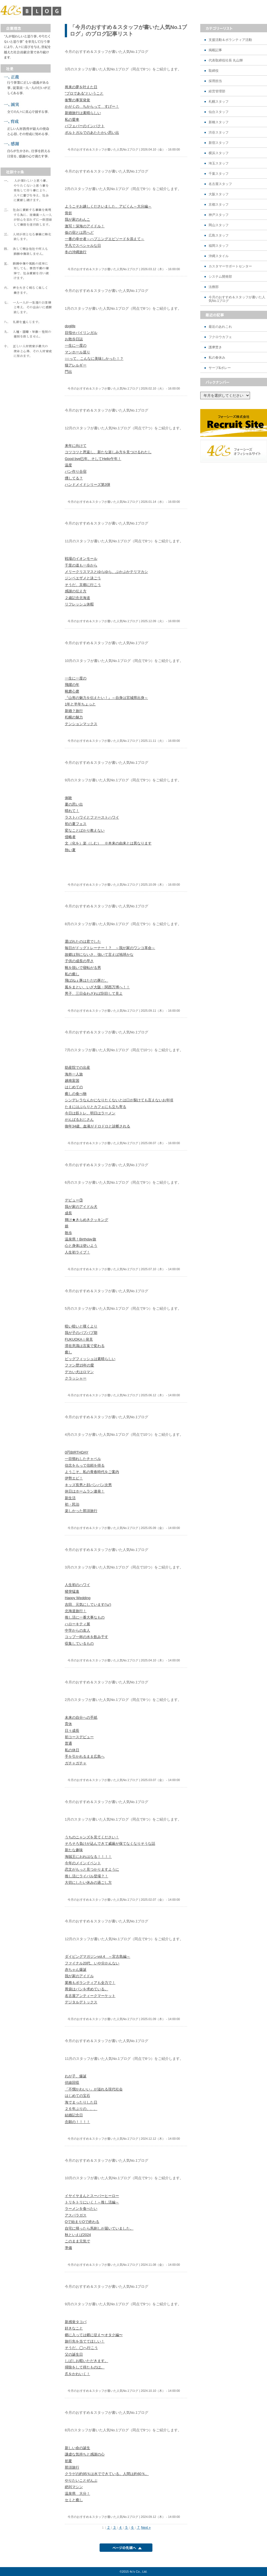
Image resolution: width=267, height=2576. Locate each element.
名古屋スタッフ (220, 184)
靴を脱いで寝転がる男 (83, 968)
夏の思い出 (74, 804)
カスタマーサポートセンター (230, 266)
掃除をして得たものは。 (85, 2367)
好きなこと (74, 2328)
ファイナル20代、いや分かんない (92, 1963)
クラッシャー (75, 1378)
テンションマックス (81, 724)
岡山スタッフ (219, 225)
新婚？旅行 (74, 711)
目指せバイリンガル (81, 333)
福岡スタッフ (219, 246)
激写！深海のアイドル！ (85, 226)
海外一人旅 (74, 1074)
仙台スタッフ (219, 112)
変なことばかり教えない (85, 830)
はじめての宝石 (77, 2096)
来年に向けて (75, 446)
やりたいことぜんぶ (81, 2480)
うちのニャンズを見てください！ (92, 1837)
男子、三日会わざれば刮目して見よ (94, 993)
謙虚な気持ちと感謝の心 (85, 2454)
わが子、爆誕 (75, 2076)
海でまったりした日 (81, 2102)
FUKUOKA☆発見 (79, 1339)
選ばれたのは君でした (83, 941)
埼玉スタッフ (219, 163)
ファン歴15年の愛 (79, 1365)
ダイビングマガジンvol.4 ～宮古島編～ (97, 1956)
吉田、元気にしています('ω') (88, 1604)
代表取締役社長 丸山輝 (226, 60)
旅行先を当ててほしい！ (85, 2341)
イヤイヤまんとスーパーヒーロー (92, 2196)
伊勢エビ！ (74, 1478)
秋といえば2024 (78, 2235)
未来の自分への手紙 (81, 1717)
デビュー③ (74, 1200)
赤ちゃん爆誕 (75, 1969)
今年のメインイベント (83, 1863)
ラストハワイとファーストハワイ (92, 817)
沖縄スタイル (219, 256)
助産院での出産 (77, 1067)
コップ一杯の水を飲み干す (86, 1637)
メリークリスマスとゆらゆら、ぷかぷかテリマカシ (106, 572)
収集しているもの (79, 1643)
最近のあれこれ (220, 327)
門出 (68, 372)
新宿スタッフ (219, 143)
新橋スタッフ (219, 122)
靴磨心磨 (72, 691)
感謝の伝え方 (75, 591)
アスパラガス (75, 2215)
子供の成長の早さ (79, 961)
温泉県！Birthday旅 (80, 1239)
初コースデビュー (79, 1737)
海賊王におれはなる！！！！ (88, 1857)
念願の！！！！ (77, 2122)
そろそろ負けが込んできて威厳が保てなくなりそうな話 (110, 1843)
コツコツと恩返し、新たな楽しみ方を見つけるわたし (108, 452)
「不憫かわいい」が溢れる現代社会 (94, 2089)
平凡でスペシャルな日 (83, 245)
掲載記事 (215, 50)
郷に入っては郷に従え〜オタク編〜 (94, 2335)
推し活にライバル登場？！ (86, 1876)
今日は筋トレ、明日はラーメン (90, 1113)
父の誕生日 (74, 2354)
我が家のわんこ (77, 219)
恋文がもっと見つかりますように (92, 1869)
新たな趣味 (74, 1850)
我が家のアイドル (79, 1976)
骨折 (68, 213)
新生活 (70, 1498)
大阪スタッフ (219, 194)
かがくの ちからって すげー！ (92, 106)
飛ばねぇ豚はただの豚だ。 (86, 980)
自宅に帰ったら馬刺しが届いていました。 (99, 2228)
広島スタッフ (219, 235)
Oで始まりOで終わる (82, 2222)
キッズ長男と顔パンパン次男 (88, 1485)
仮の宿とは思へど (79, 232)
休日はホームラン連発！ (85, 1491)
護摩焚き (215, 347)
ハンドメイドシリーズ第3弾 (87, 484)
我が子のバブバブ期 (81, 1333)
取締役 (214, 71)
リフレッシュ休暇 (79, 604)
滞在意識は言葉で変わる (85, 1346)
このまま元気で (77, 2241)
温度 (68, 465)
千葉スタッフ (219, 174)
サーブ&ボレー (220, 368)
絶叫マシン (74, 2487)
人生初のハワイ (77, 1585)
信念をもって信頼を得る (85, 1465)
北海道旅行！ (75, 1611)
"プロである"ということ (84, 93)
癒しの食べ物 (75, 1094)
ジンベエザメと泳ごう (83, 578)
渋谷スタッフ (219, 132)
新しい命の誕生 (77, 2448)
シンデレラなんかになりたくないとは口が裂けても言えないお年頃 (119, 1100)
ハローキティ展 (77, 1624)
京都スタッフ (219, 204)
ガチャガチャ (75, 1763)
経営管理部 (217, 91)
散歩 (68, 1233)
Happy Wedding (77, 1598)
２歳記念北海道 (77, 598)
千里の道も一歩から (81, 565)
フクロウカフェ (220, 337)
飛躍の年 (72, 685)
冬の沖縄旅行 (75, 252)
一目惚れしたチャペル (83, 1459)
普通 (68, 1743)
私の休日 (72, 1750)
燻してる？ (74, 478)
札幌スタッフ (219, 102)
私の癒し (72, 974)
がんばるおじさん (79, 1119)
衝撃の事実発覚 (77, 100)
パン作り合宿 (75, 471)
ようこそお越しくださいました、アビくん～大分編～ (108, 206)
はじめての (74, 1087)
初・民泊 (72, 1504)
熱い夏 (70, 850)
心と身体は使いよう (81, 1245)
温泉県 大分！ (77, 2493)
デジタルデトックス (81, 2002)
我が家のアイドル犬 (81, 1207)
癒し (68, 1352)
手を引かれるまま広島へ (85, 1756)
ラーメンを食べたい (81, 2208)
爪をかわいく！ (77, 2374)
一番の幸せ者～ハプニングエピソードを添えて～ (104, 239)
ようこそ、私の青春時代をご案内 (92, 1472)
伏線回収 (72, 2082)
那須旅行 (72, 2467)
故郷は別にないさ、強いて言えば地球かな (99, 954)
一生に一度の (75, 345)
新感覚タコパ (75, 2322)
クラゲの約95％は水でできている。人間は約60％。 (107, 2474)
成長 (68, 1213)
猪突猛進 (72, 1591)
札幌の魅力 (74, 717)
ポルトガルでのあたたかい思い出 (92, 132)
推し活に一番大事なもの (85, 1617)
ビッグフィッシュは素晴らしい (90, 1359)
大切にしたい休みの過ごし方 (88, 1882)
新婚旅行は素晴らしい (83, 113)
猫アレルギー (75, 365)
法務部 (214, 287)
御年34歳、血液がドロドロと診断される (97, 1126)
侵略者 (70, 837)
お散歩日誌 (74, 339)
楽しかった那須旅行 (81, 1511)
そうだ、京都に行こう (83, 585)
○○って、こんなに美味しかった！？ (94, 358)
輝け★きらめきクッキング (86, 1220)
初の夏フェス (75, 824)
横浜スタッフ (219, 153)
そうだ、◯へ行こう (81, 2348)
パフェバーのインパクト (85, 126)
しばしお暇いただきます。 (86, 2361)
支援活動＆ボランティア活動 (230, 40)
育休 (68, 1724)
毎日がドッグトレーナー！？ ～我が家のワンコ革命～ (110, 948)
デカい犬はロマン (79, 1372)
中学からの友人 (77, 1630)
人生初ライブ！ (77, 1252)
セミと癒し (74, 2500)
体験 (68, 798)
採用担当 (215, 81)
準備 (68, 2248)
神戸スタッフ (219, 215)
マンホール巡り (77, 352)
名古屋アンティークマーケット (90, 1996)
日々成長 (72, 1730)
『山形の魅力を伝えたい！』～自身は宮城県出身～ (106, 698)
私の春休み (217, 357)
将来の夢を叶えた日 (81, 87)
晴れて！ (72, 811)
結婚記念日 (74, 2115)
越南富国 (72, 1080)
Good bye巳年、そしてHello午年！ (93, 459)
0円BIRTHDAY (76, 1452)
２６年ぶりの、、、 (81, 2109)
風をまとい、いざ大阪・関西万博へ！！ (97, 987)
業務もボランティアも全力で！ (90, 1983)
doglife (70, 326)
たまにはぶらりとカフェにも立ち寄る (95, 1107)
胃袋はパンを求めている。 (86, 1989)
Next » (146, 2528)
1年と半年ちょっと (80, 704)
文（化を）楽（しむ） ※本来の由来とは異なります (108, 843)
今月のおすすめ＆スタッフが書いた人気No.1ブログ (237, 299)
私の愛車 (72, 119)
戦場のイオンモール (81, 558)
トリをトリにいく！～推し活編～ (92, 2202)
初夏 (68, 2461)
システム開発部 (220, 277)
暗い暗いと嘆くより (81, 1326)
